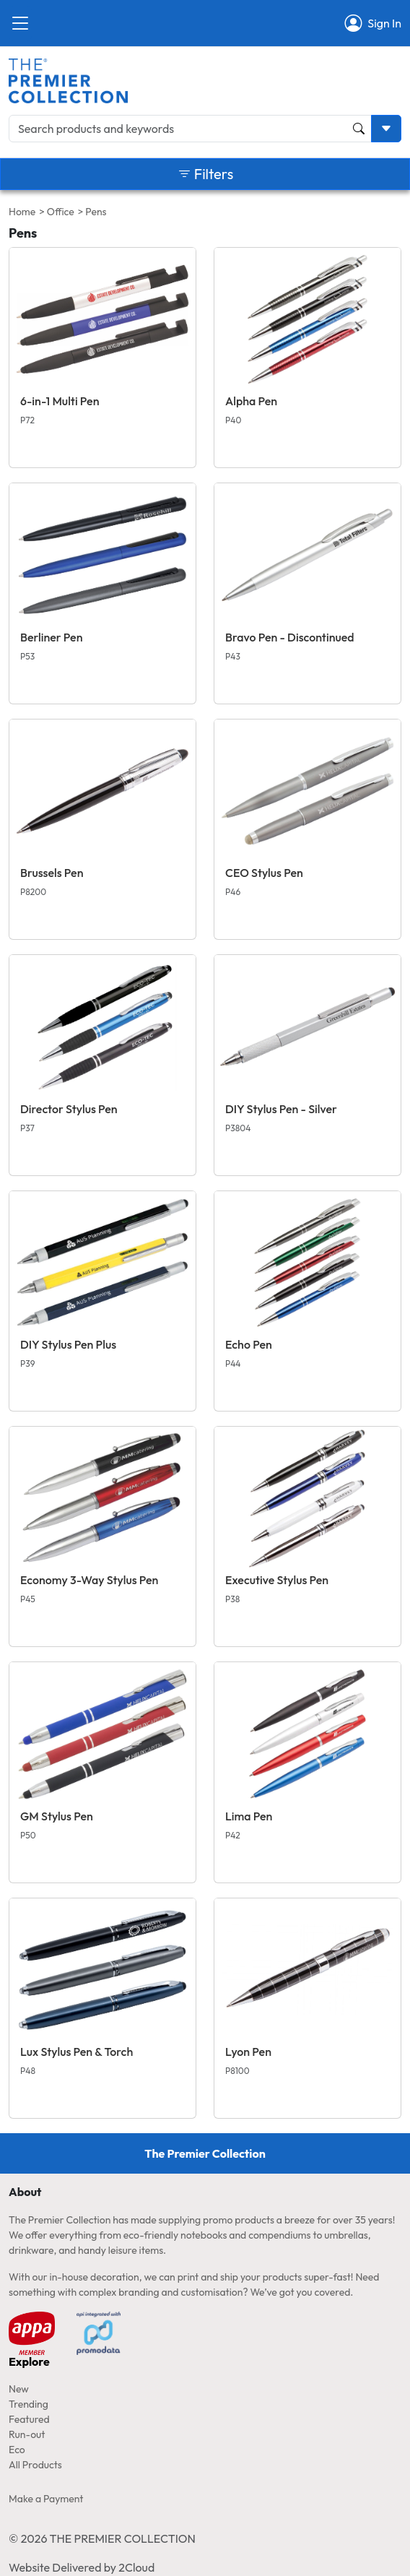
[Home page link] (68, 79)
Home (22, 211)
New (19, 2388)
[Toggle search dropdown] (386, 128)
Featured (29, 2419)
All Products (35, 2464)
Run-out (27, 2434)
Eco (17, 2449)
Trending (28, 2404)
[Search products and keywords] (190, 128)
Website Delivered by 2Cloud (81, 2567)
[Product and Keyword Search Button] (359, 128)
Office (60, 211)
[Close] (20, 23)
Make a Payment (46, 2498)
